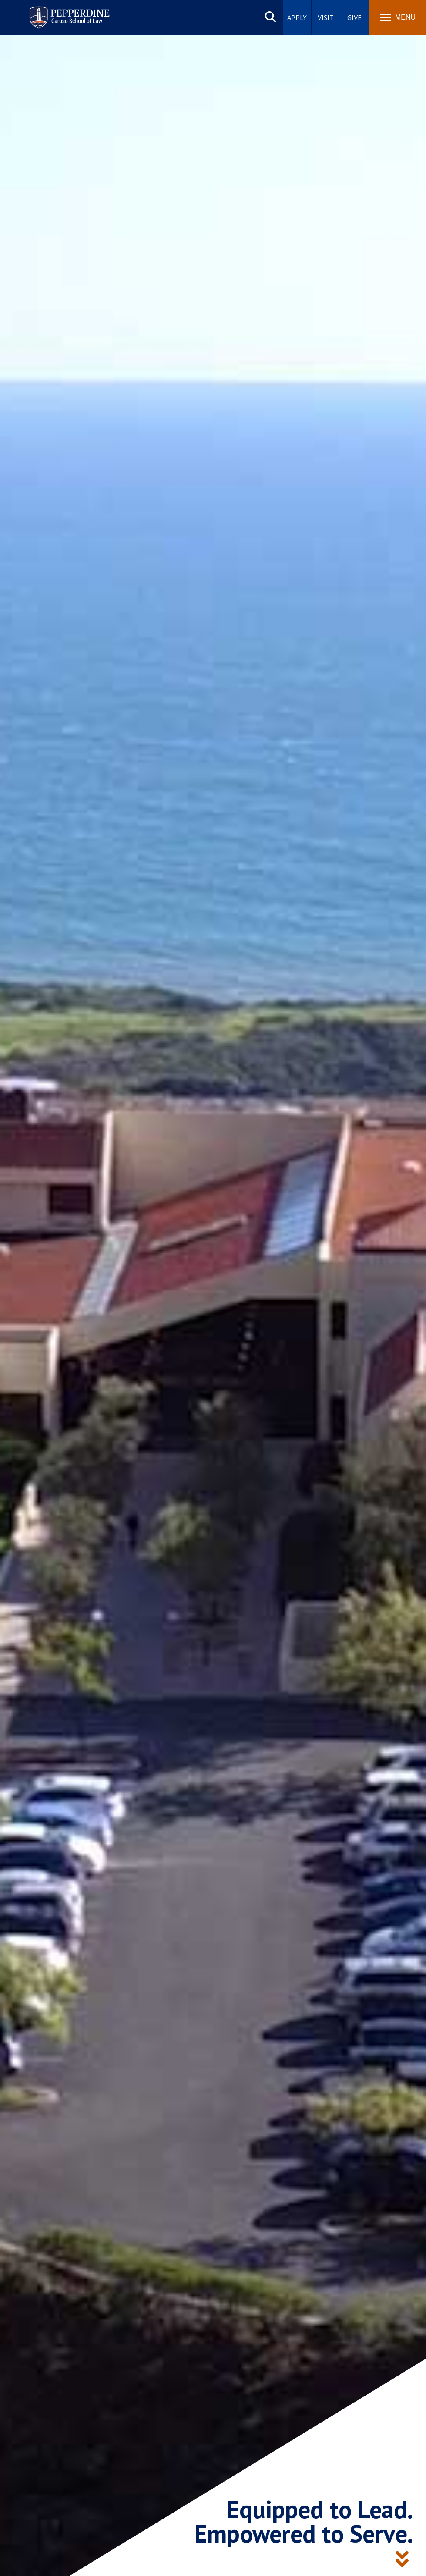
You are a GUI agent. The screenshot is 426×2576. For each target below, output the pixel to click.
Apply (297, 17)
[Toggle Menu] (397, 17)
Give (354, 17)
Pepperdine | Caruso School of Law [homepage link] (68, 12)
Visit (326, 17)
